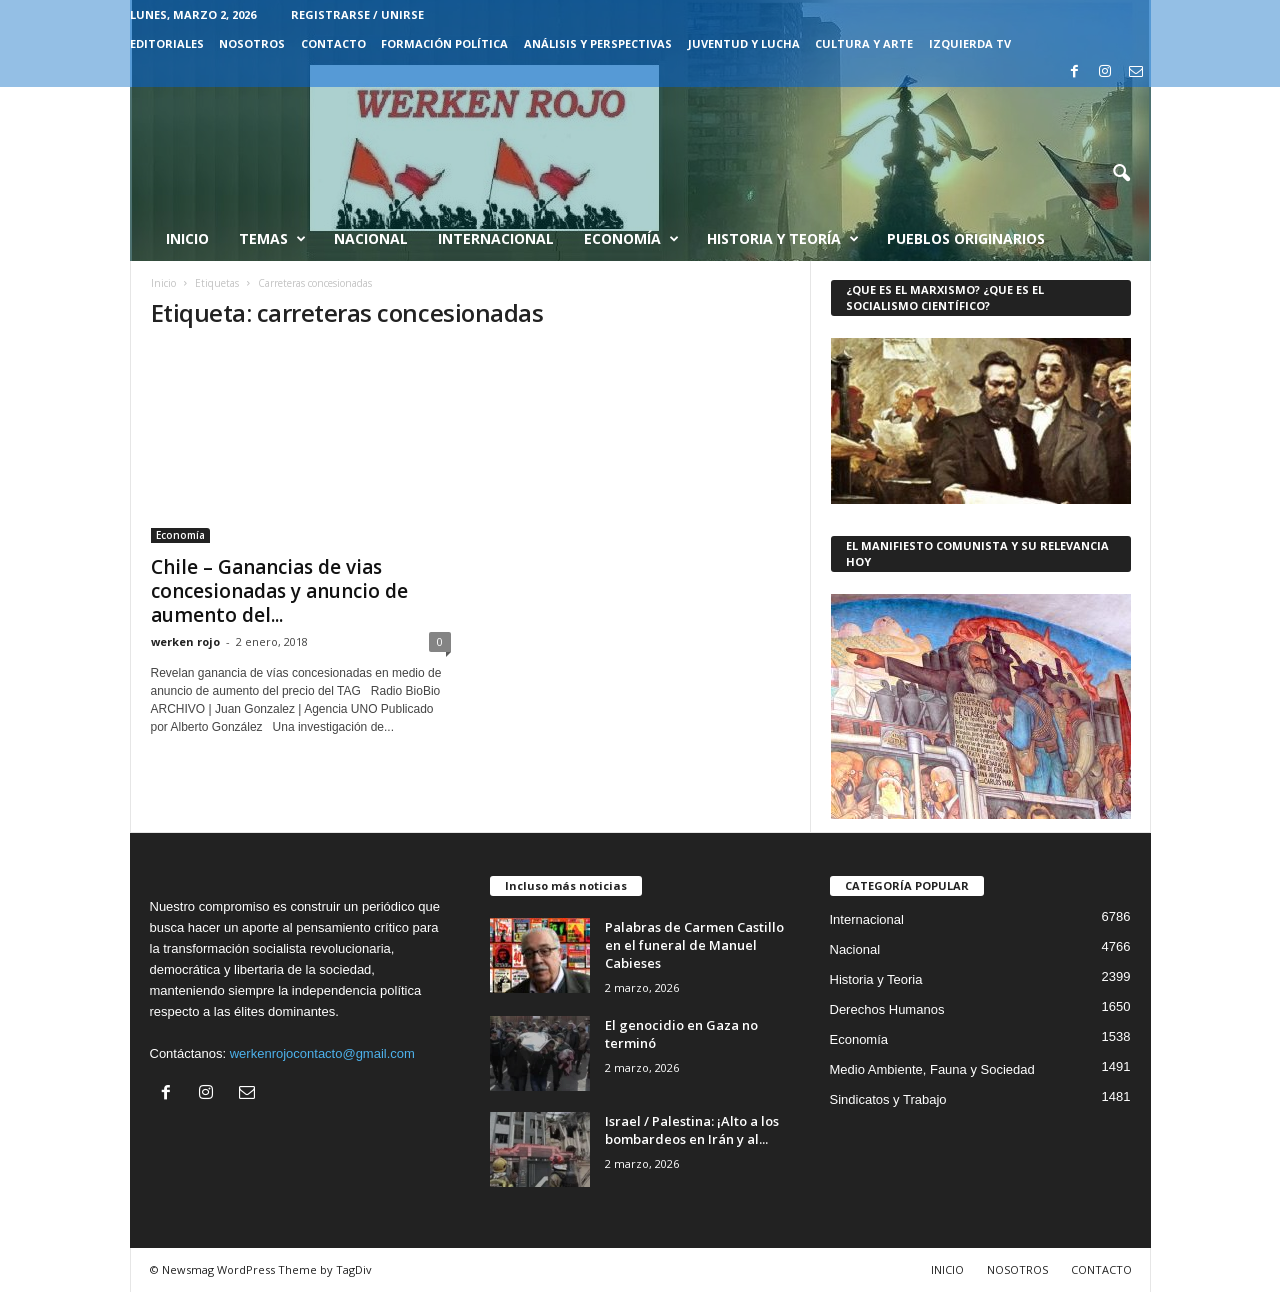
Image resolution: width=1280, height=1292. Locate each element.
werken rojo (185, 641)
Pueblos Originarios (966, 238)
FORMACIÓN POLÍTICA (444, 43)
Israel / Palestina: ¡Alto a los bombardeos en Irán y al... (692, 1130)
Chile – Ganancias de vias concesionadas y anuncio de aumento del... (279, 591)
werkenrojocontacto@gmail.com (322, 1053)
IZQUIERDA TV (970, 43)
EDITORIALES (167, 43)
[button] (1121, 174)
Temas (272, 239)
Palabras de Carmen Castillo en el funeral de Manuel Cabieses (694, 945)
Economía (631, 239)
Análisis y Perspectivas (598, 43)
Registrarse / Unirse (357, 14)
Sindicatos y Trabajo (888, 1099)
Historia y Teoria (876, 979)
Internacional (496, 238)
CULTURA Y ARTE (864, 43)
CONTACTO (333, 43)
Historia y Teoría (783, 239)
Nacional (371, 238)
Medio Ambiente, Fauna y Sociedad (932, 1069)
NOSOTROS (252, 43)
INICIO (947, 1269)
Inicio (187, 238)
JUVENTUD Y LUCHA (744, 43)
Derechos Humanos (887, 1009)
